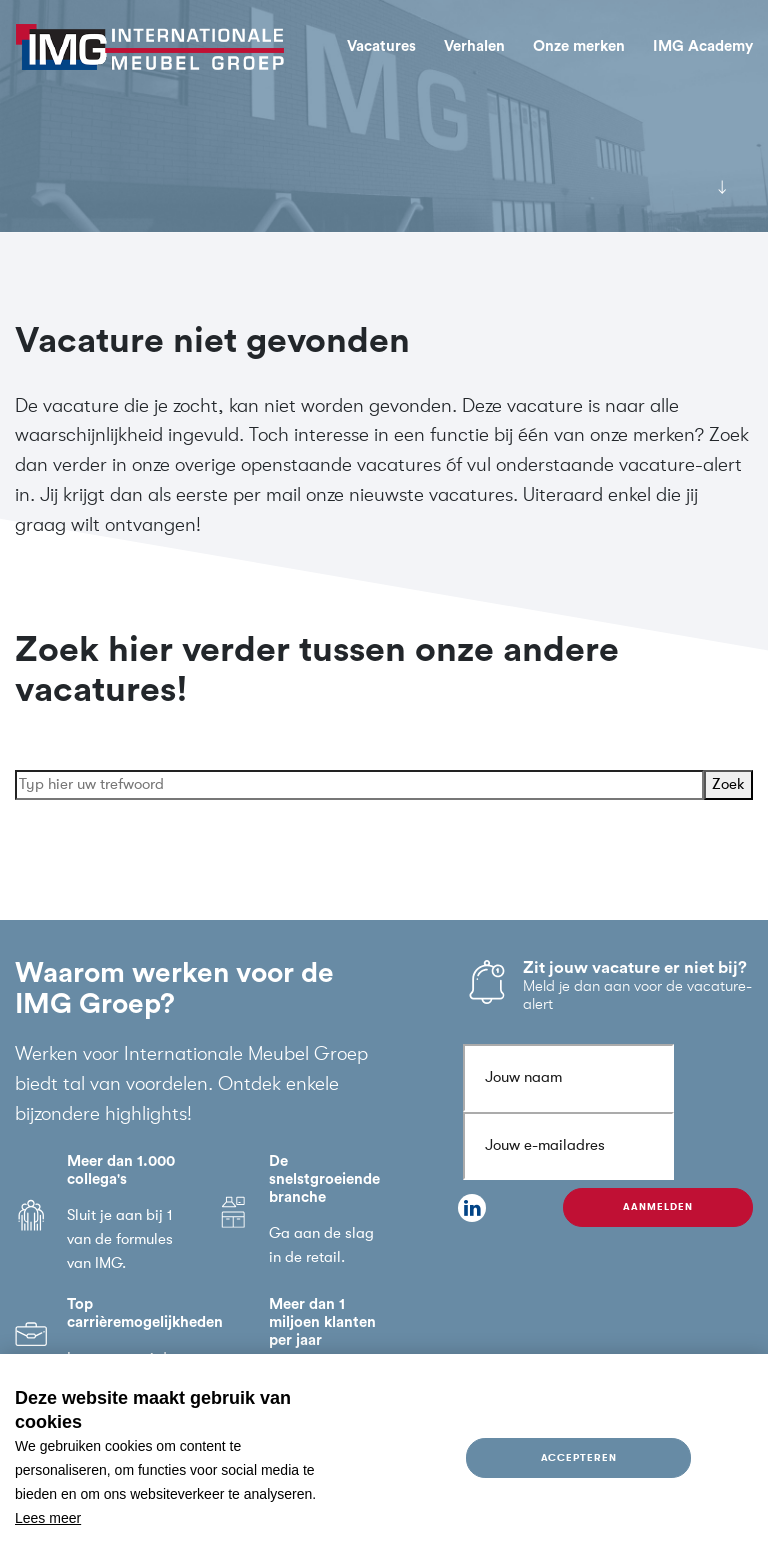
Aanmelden (657, 1206)
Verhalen (474, 46)
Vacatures (381, 46)
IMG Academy (703, 46)
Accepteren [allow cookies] (579, 1457)
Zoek (728, 784)
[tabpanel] (384, 116)
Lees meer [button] (48, 1518)
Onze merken (579, 46)
